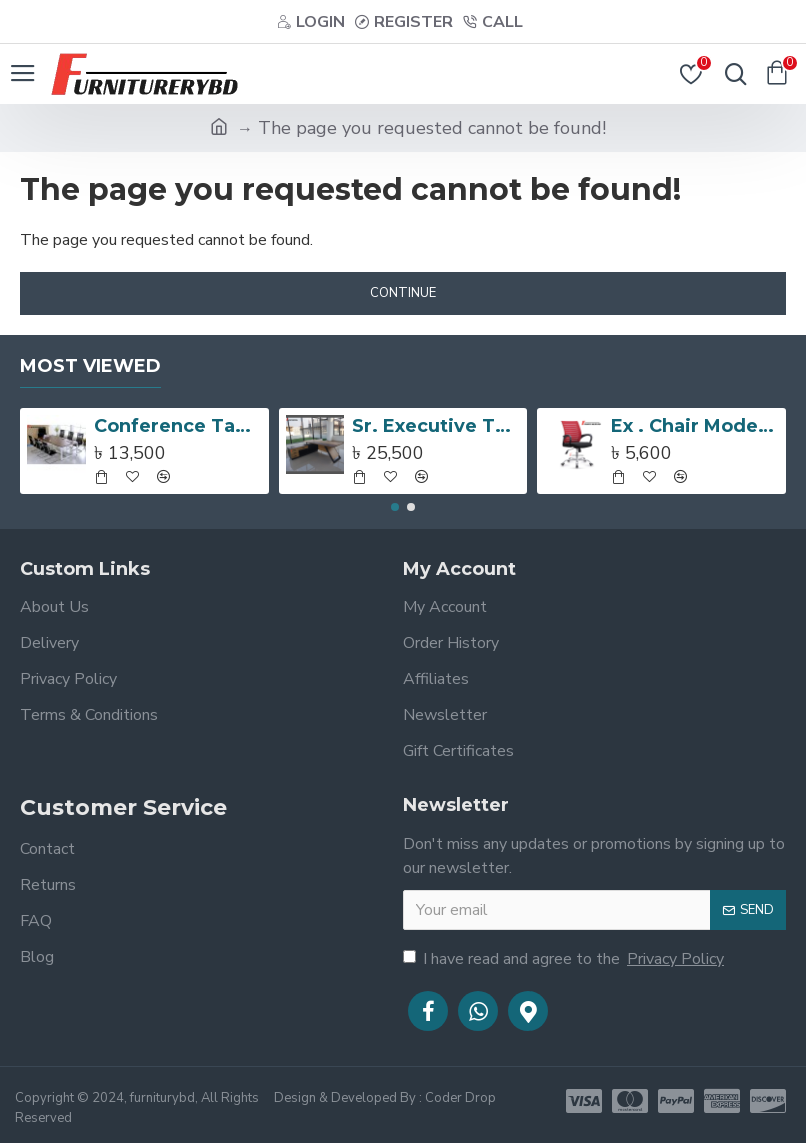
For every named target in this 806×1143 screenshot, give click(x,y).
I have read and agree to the (565, 959)
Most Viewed (90, 366)
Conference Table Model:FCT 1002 (178, 426)
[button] (395, 507)
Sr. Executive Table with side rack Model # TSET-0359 (436, 426)
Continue (403, 293)
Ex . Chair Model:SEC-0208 (695, 426)
